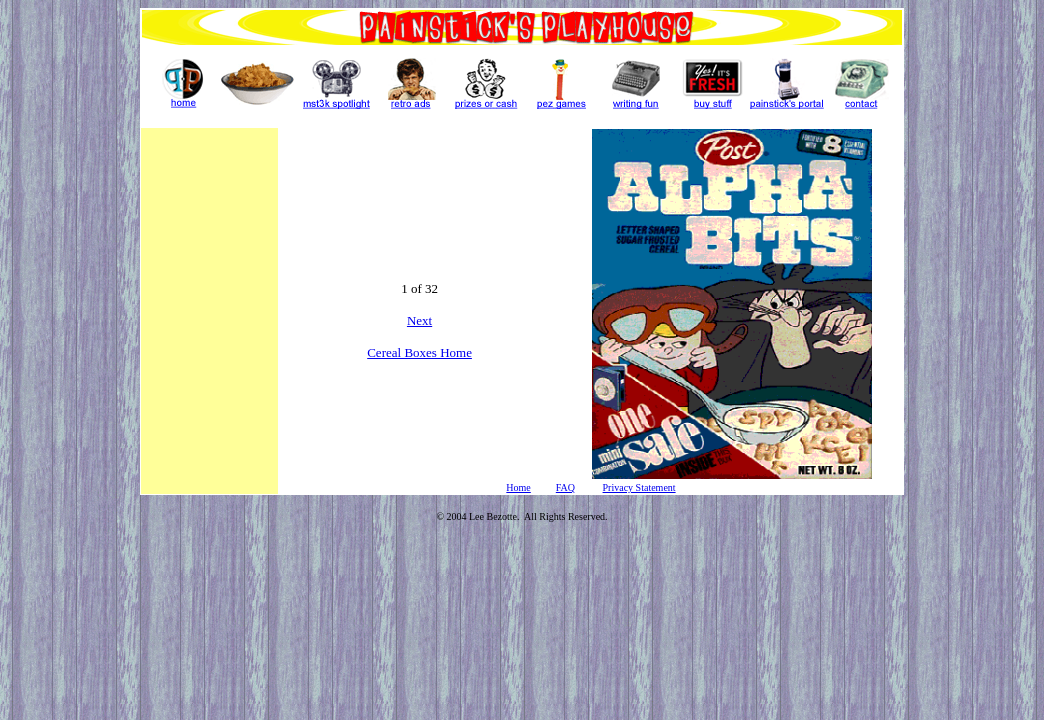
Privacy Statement (639, 487)
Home (518, 487)
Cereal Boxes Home (419, 352)
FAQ (565, 487)
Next (419, 320)
